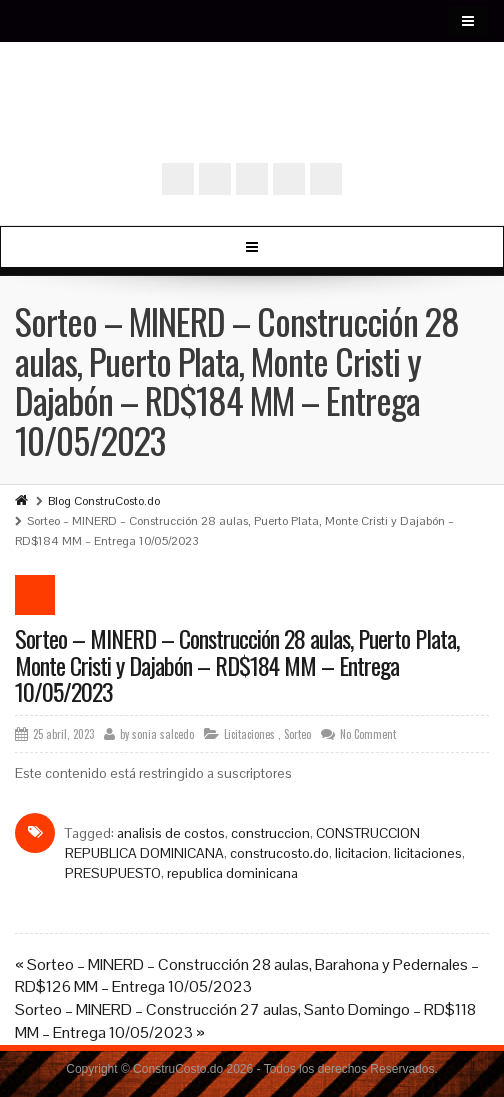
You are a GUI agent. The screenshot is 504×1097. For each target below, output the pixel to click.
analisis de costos (171, 833)
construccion (270, 833)
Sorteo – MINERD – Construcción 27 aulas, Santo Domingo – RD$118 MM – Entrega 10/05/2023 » (245, 1021)
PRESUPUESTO (113, 873)
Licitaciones (249, 734)
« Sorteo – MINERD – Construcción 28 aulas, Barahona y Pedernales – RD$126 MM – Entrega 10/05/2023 (247, 976)
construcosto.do (279, 853)
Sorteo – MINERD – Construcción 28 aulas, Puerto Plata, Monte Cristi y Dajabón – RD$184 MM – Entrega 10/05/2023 (237, 664)
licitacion (361, 853)
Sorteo (297, 734)
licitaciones (428, 853)
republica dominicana (232, 873)
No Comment (368, 734)
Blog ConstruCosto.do (104, 501)
